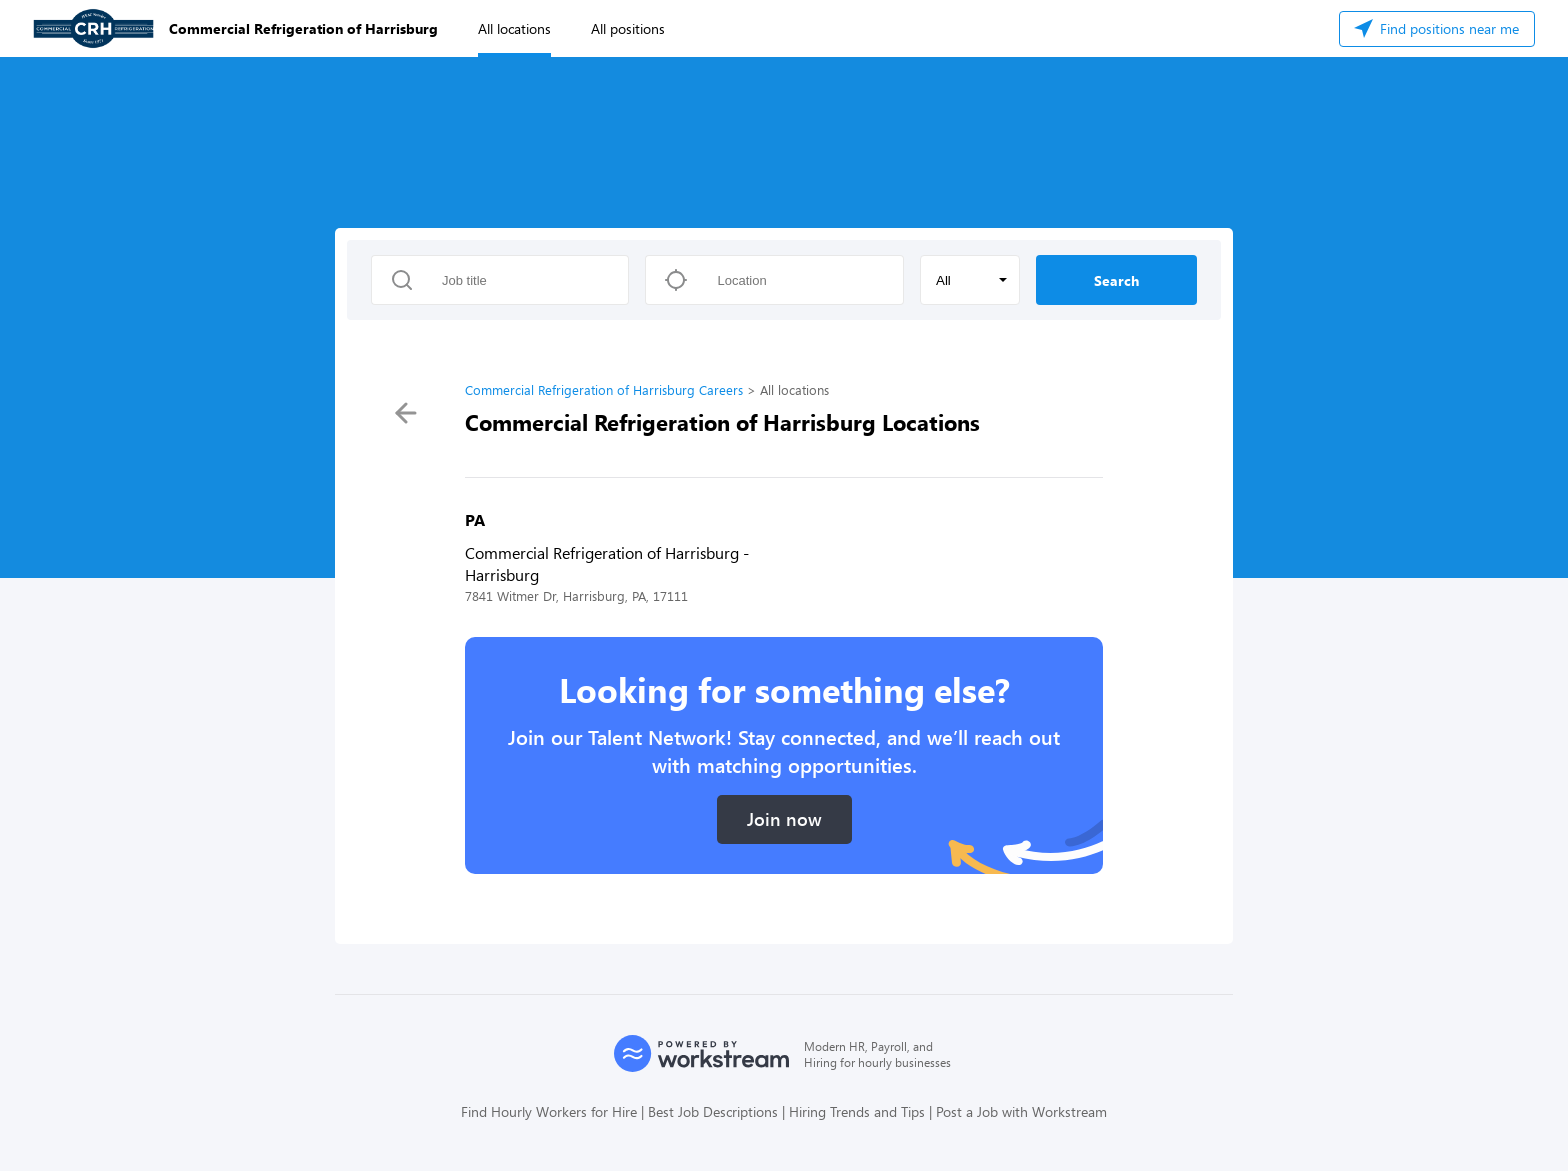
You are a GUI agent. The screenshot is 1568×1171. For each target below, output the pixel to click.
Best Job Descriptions (713, 1111)
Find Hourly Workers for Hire (549, 1111)
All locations (514, 28)
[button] (970, 280)
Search (1116, 280)
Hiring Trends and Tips (857, 1111)
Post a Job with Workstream (1021, 1111)
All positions (628, 28)
